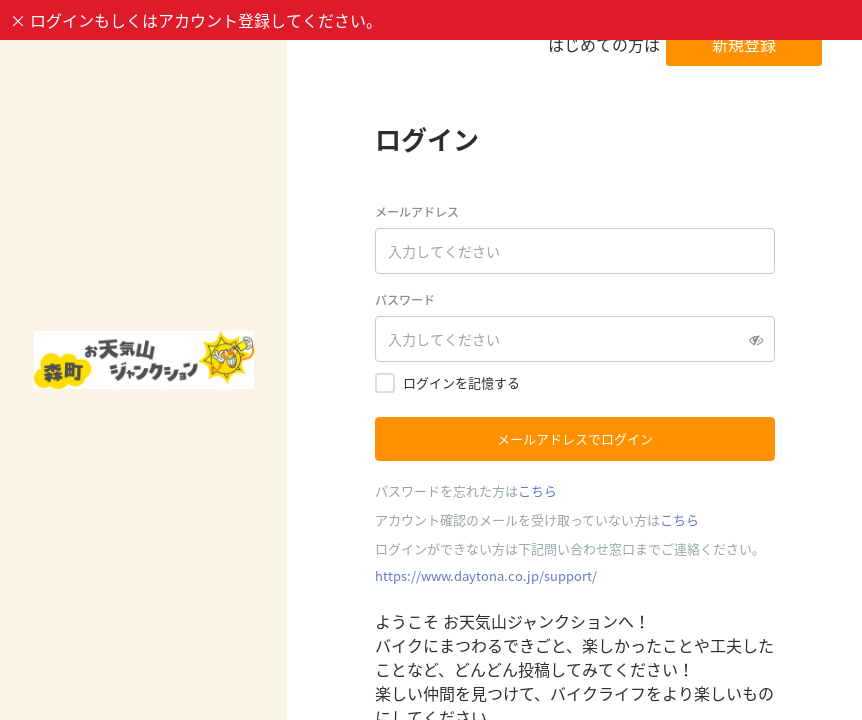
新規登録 (744, 44)
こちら (537, 490)
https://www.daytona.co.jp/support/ (486, 575)
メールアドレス (417, 212)
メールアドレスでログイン (575, 438)
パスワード (405, 300)
